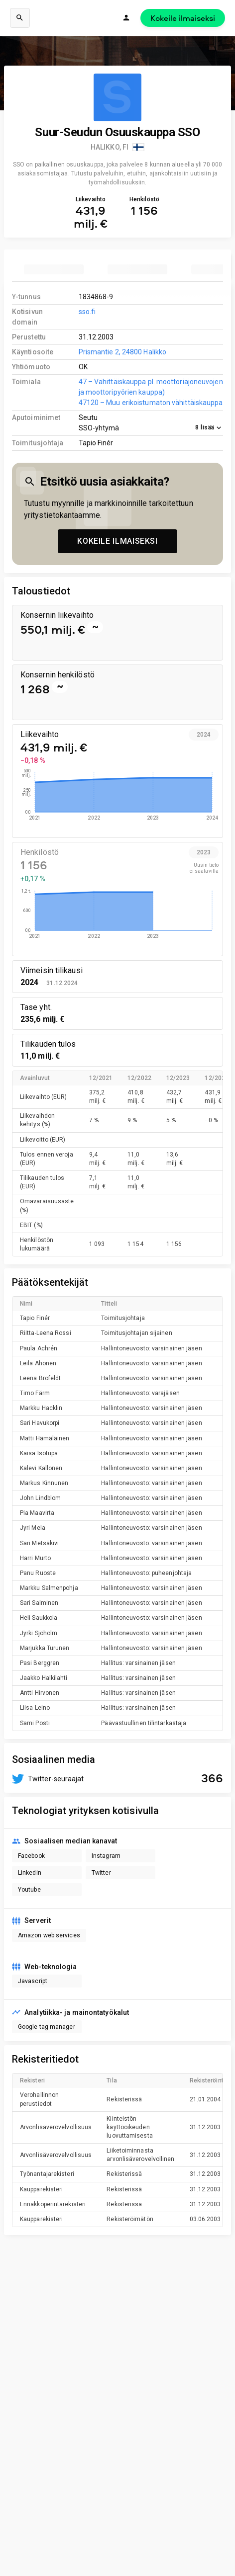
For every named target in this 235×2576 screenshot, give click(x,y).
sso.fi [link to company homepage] (87, 312)
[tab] (54, 269)
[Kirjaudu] (126, 18)
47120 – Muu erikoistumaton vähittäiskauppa (151, 403)
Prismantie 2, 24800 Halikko (123, 352)
